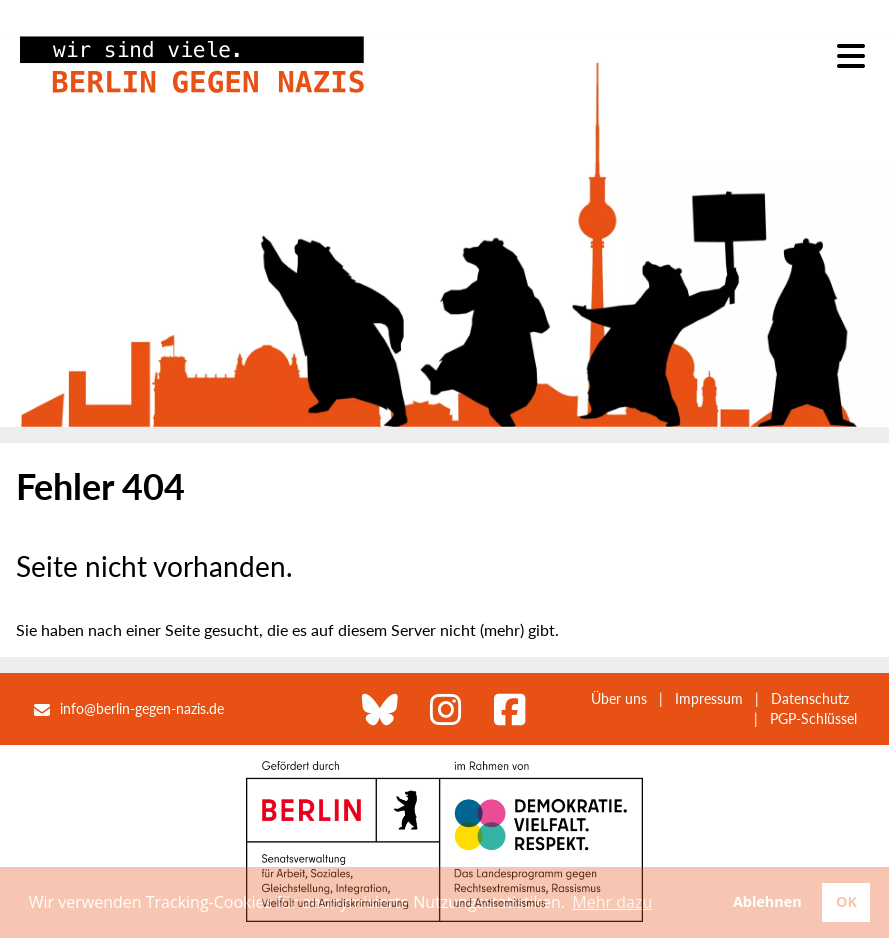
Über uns (619, 698)
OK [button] (846, 901)
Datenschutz (810, 698)
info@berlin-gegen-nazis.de (142, 708)
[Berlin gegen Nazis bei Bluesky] (380, 709)
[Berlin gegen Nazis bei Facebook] (510, 709)
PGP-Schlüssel (813, 718)
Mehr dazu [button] (612, 902)
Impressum (709, 698)
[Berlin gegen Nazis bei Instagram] (446, 709)
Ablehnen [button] (767, 901)
